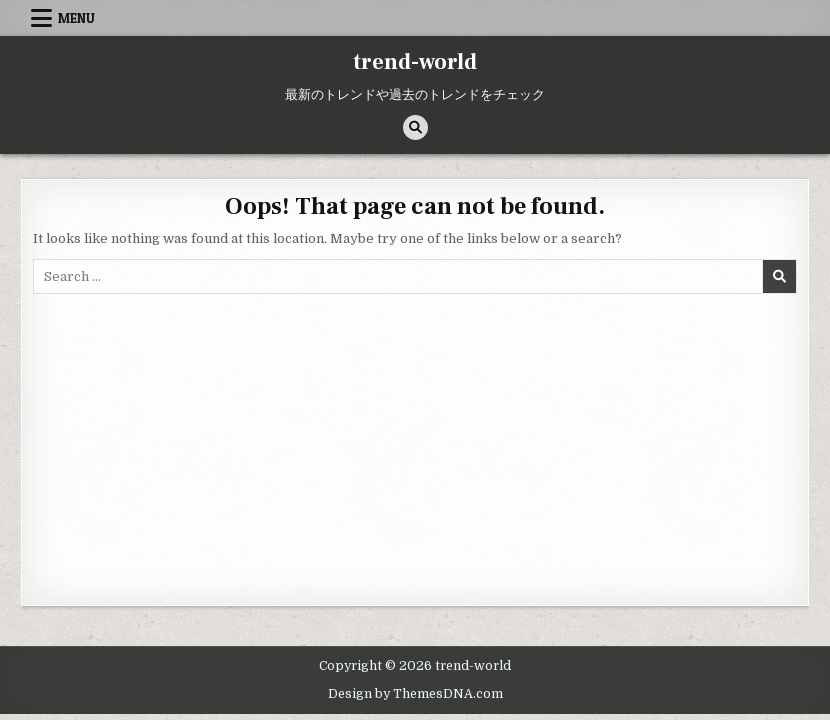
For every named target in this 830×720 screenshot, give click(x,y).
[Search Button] (415, 127)
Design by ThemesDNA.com (415, 694)
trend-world (415, 62)
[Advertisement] (415, 444)
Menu (76, 18)
